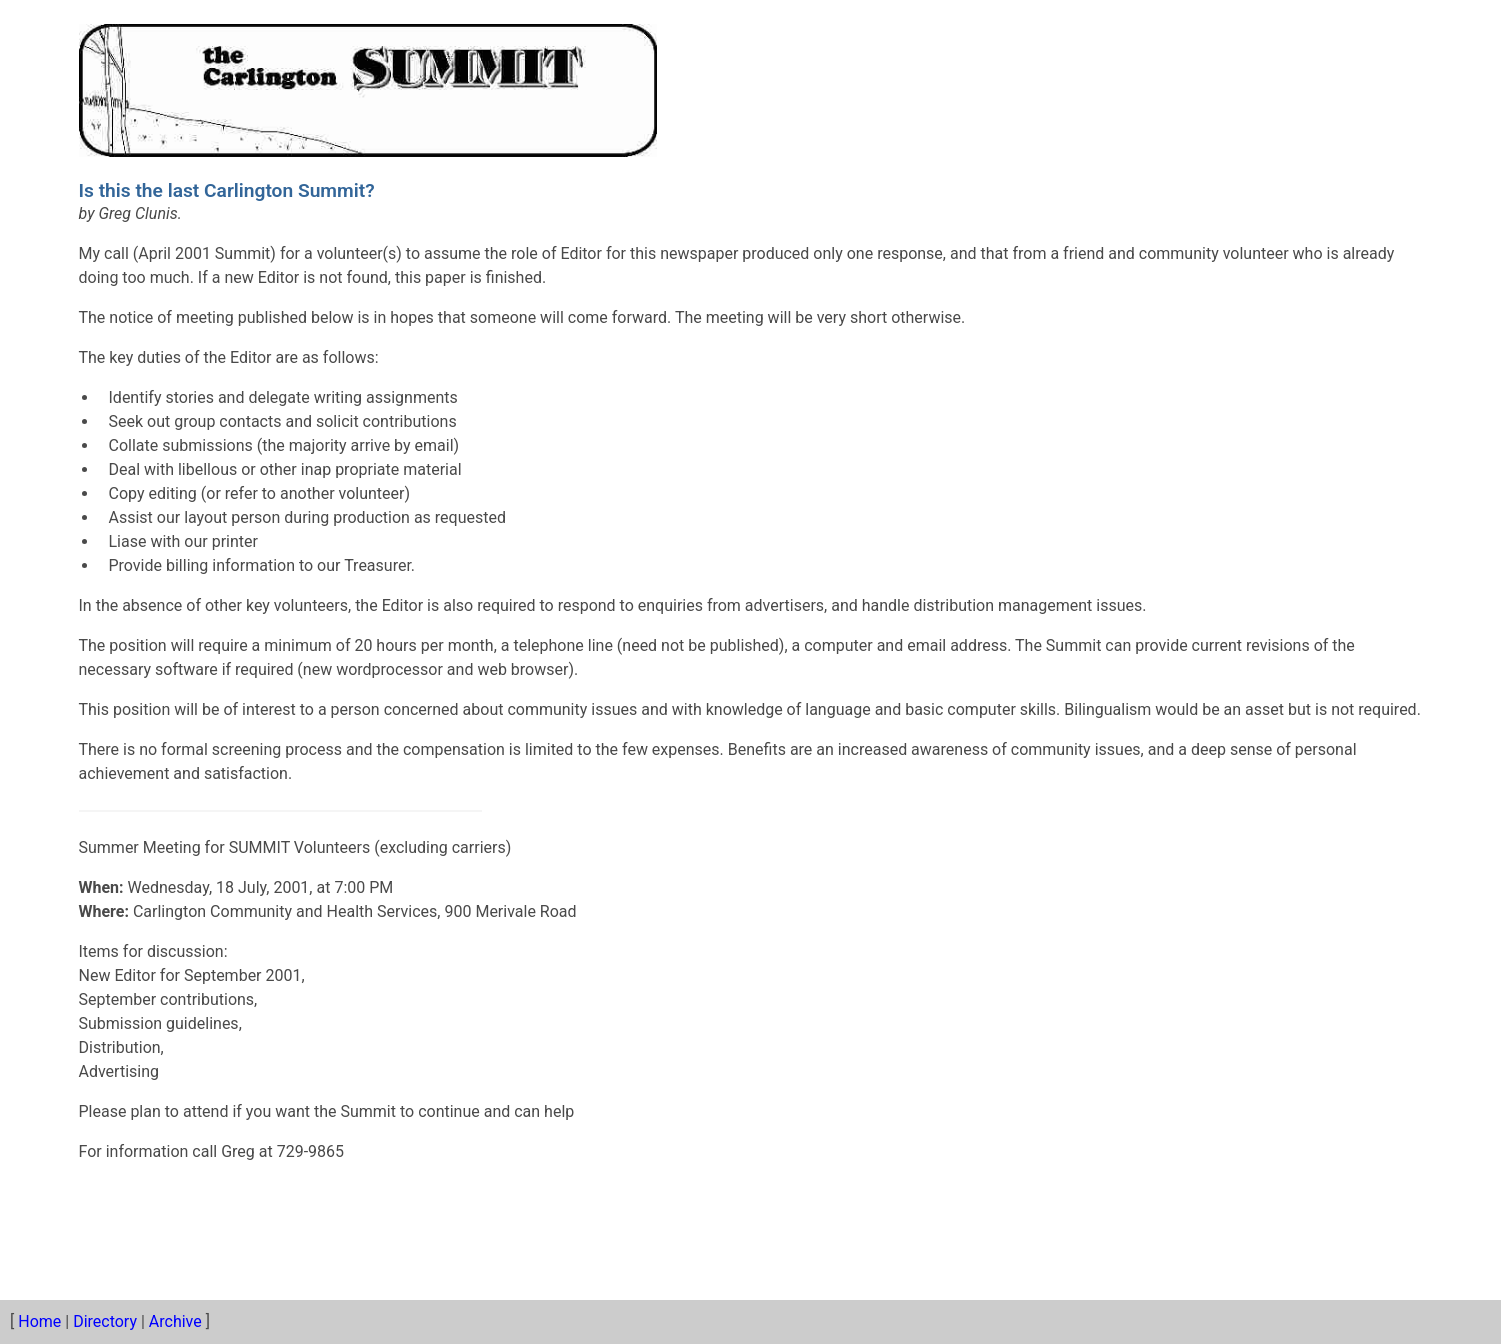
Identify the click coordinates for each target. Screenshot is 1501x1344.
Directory (105, 1321)
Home (39, 1321)
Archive (175, 1321)
